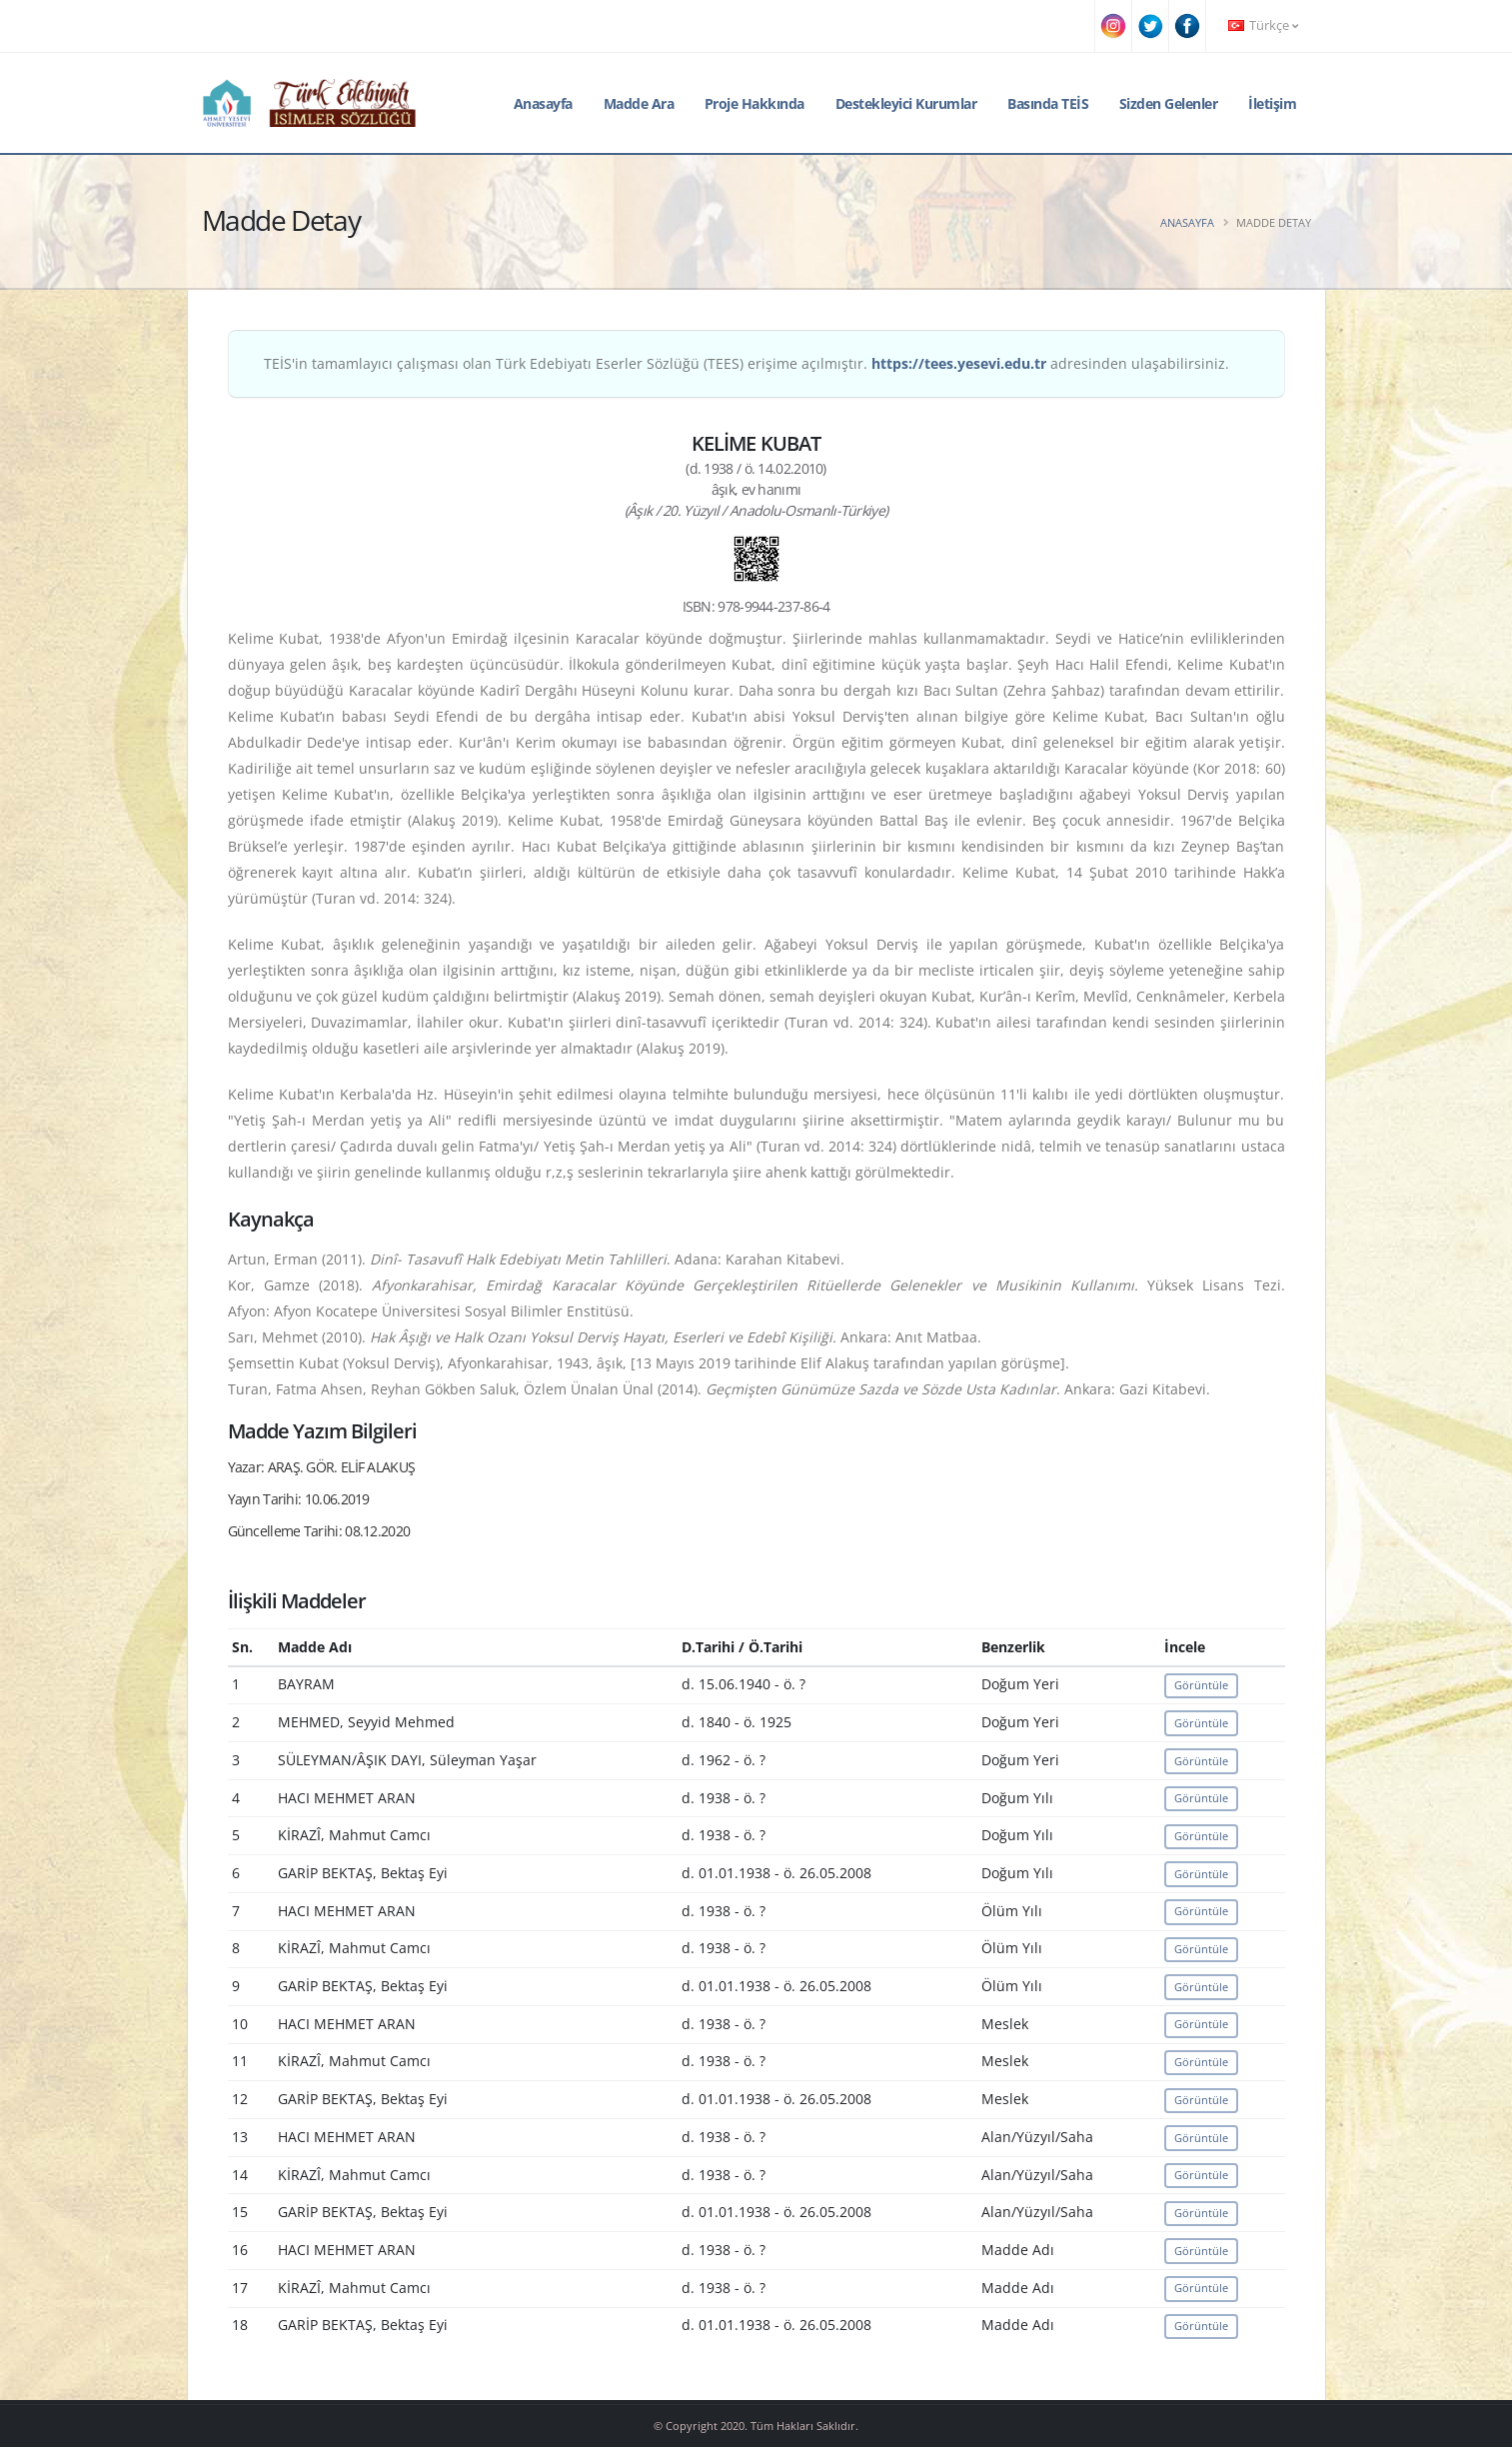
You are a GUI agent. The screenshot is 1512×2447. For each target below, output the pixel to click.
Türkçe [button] (1263, 25)
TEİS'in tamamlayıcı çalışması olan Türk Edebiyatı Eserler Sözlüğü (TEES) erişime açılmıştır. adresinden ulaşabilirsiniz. (746, 363)
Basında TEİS (1047, 103)
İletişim (1272, 103)
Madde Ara (639, 103)
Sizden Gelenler (1168, 103)
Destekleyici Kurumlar (906, 103)
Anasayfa (543, 103)
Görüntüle (1201, 1684)
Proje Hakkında (754, 103)
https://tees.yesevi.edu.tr (958, 363)
